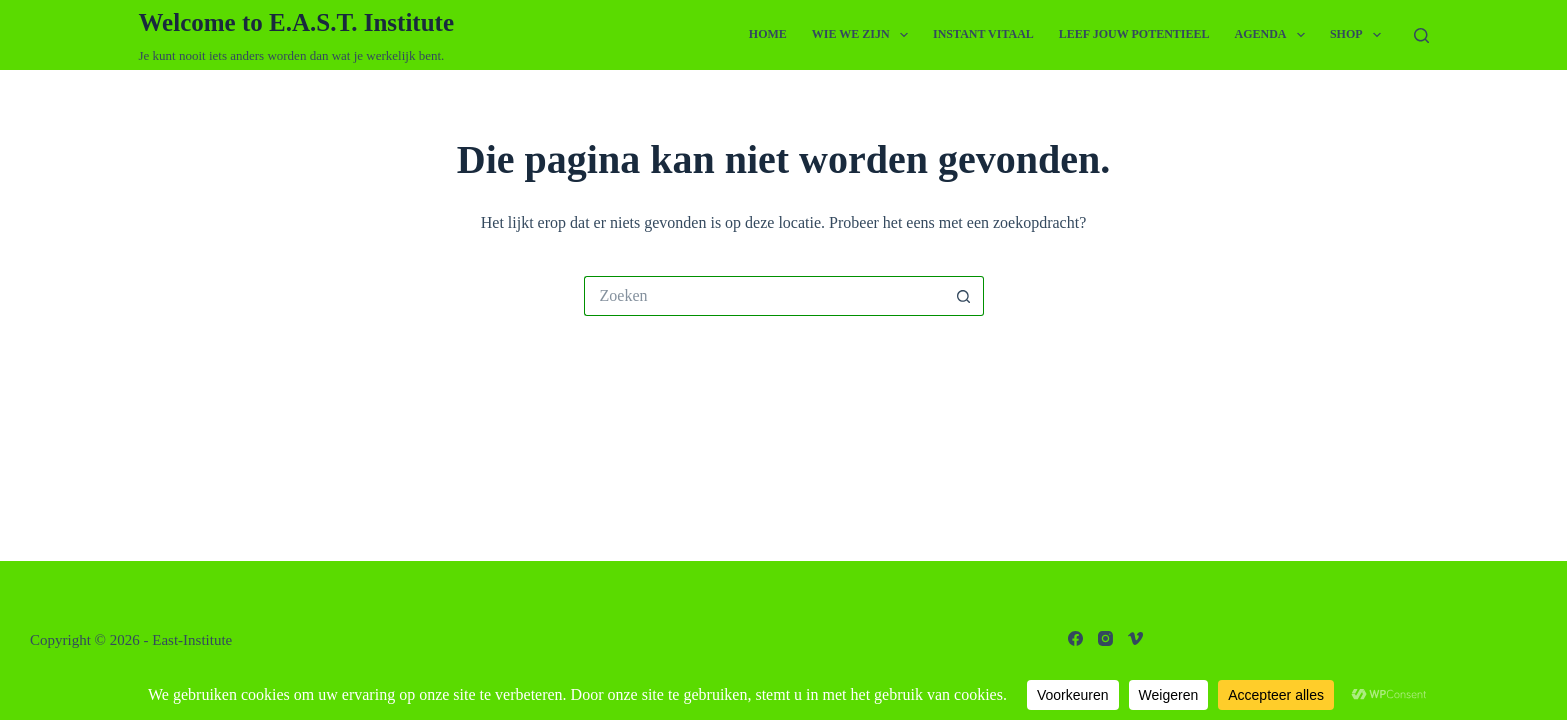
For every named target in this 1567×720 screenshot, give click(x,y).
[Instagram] (1105, 638)
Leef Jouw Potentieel (1134, 34)
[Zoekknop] (964, 296)
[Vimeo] (1135, 638)
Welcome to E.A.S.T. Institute (297, 22)
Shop (1359, 35)
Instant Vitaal (983, 34)
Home (768, 34)
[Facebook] (1075, 638)
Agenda (1274, 35)
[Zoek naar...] (764, 296)
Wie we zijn (864, 35)
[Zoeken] (1421, 35)
